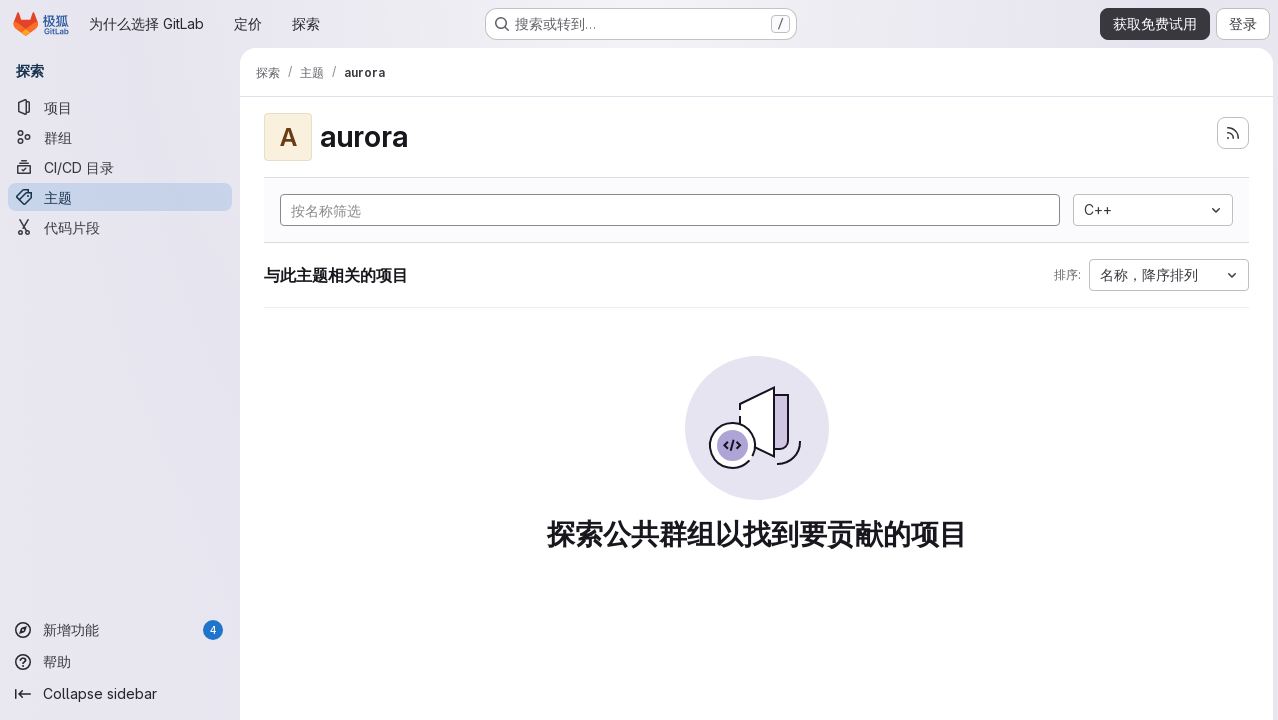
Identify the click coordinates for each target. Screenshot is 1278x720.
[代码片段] (120, 227)
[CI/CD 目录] (120, 167)
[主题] (120, 197)
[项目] (120, 107)
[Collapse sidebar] (120, 694)
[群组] (120, 137)
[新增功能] (120, 630)
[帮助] (120, 662)
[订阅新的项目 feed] (1230, 133)
